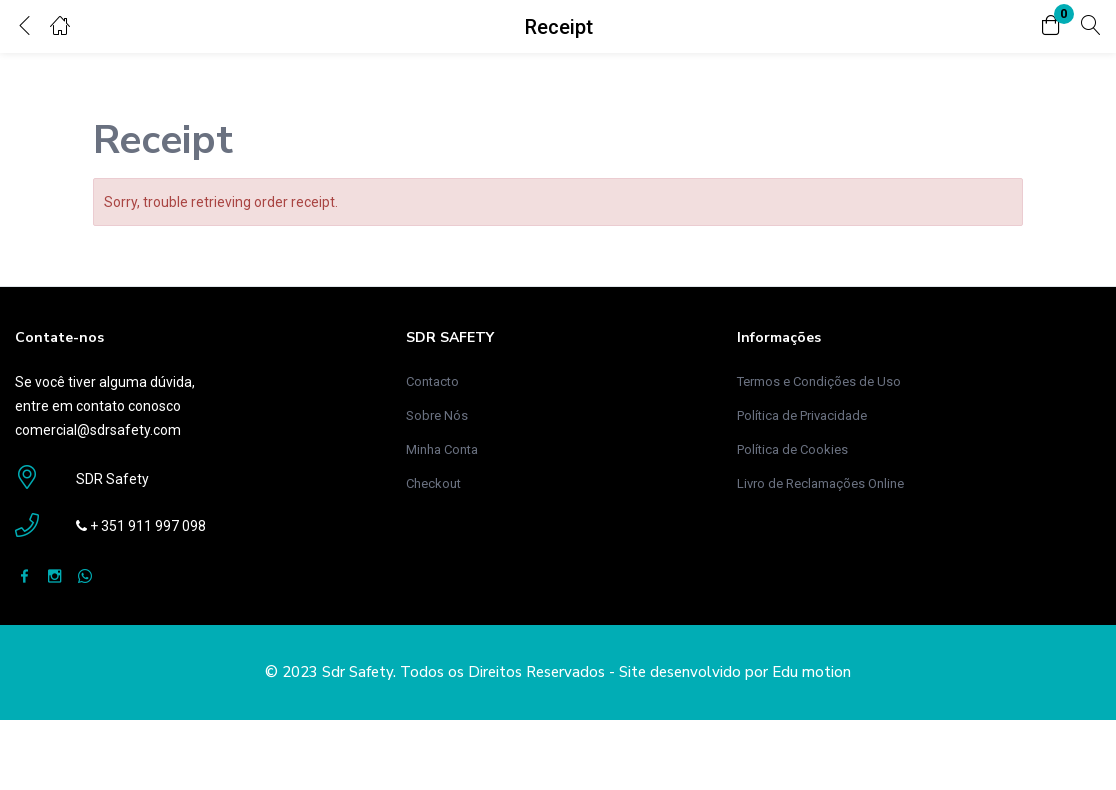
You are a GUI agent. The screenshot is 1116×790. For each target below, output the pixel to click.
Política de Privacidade (802, 415)
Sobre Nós (437, 415)
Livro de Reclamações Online (820, 483)
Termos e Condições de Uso (819, 381)
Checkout (433, 483)
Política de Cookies (792, 449)
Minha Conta (442, 449)
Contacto (432, 381)
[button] (1051, 26)
